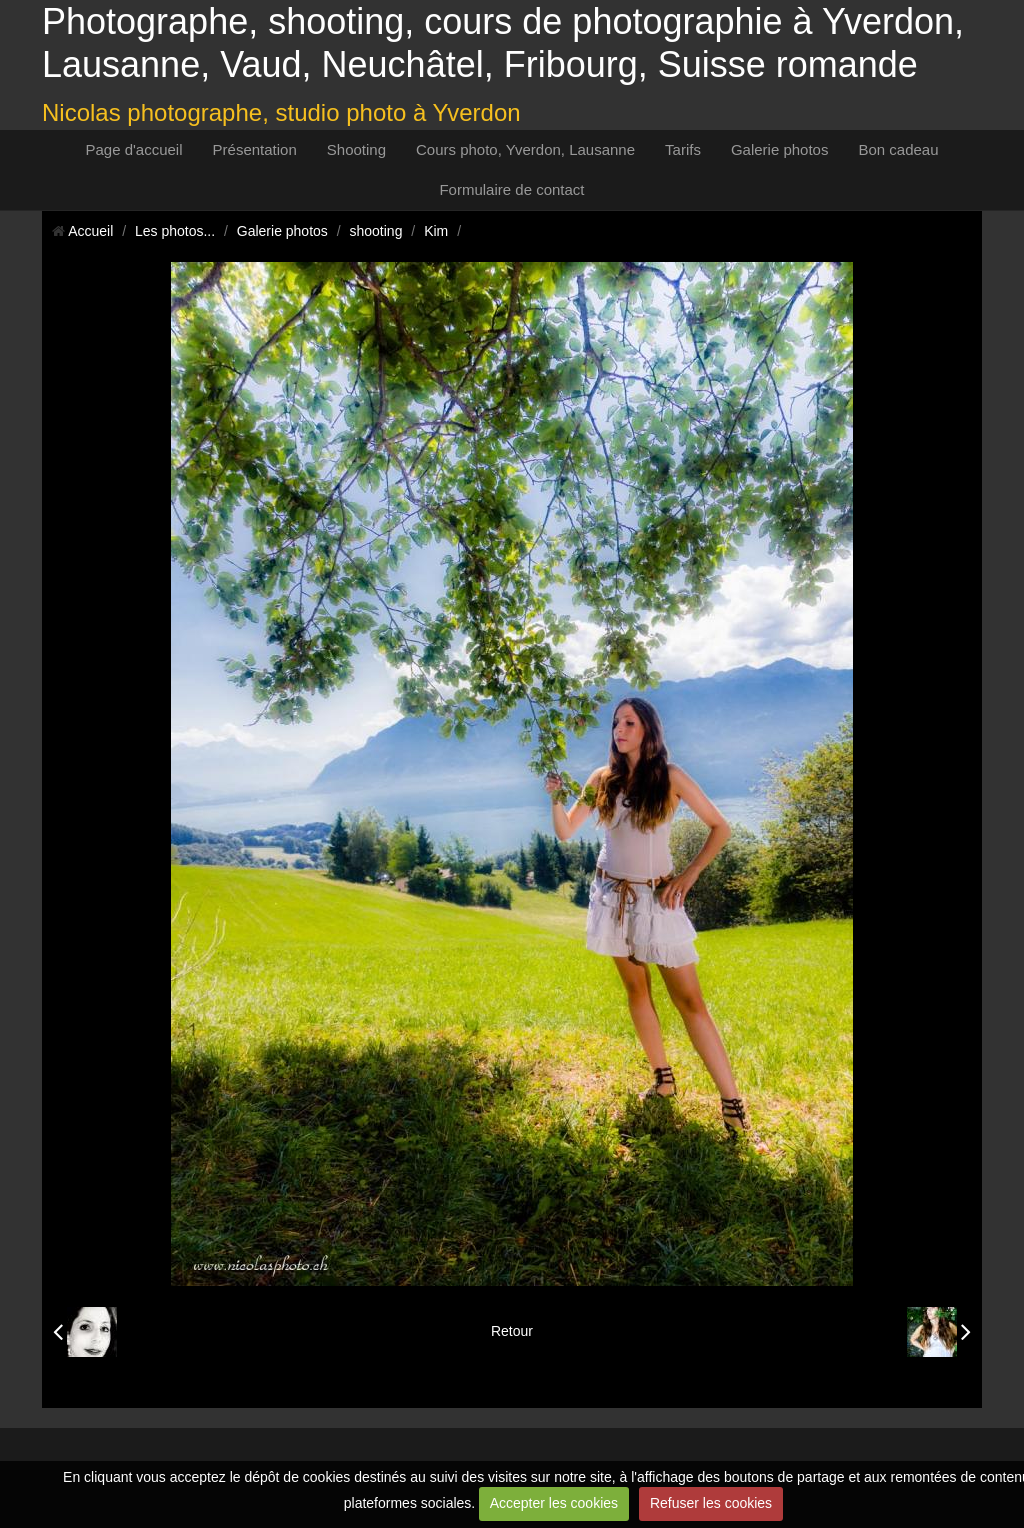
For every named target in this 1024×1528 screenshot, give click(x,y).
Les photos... (175, 231)
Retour (512, 1331)
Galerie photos (780, 149)
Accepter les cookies (554, 1503)
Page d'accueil (133, 149)
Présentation (255, 149)
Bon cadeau (898, 149)
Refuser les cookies (711, 1503)
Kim (436, 231)
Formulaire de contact (511, 189)
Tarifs (683, 149)
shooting (376, 231)
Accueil (90, 231)
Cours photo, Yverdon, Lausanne (525, 149)
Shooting (356, 149)
